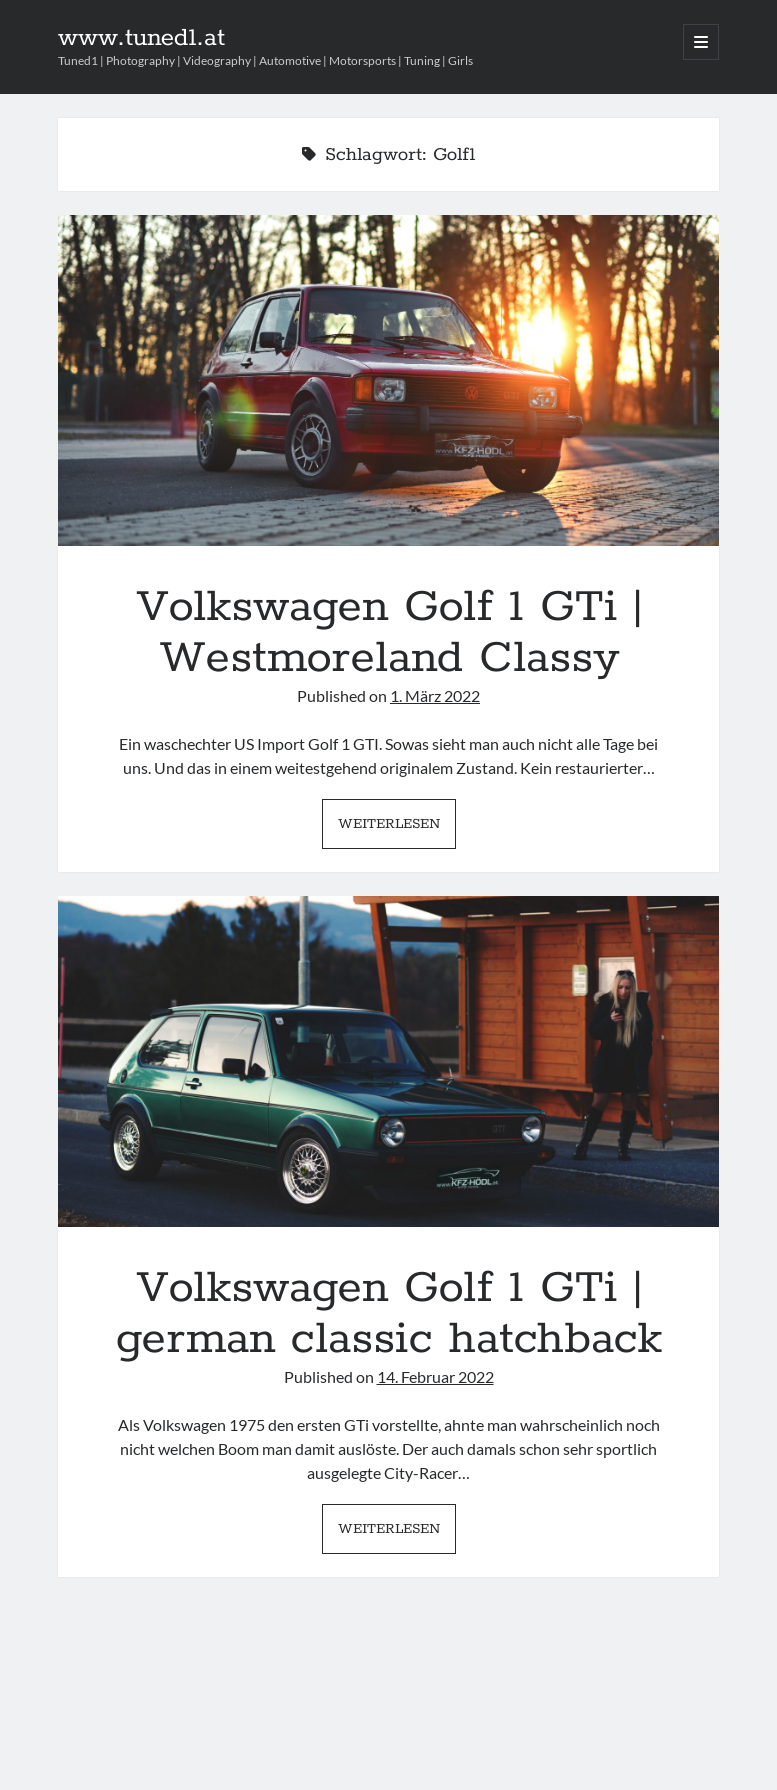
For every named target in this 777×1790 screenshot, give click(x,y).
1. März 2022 (435, 695)
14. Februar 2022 (435, 1376)
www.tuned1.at (141, 38)
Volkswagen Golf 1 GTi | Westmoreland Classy (389, 380)
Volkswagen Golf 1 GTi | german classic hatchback (389, 1061)
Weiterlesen (397, 829)
